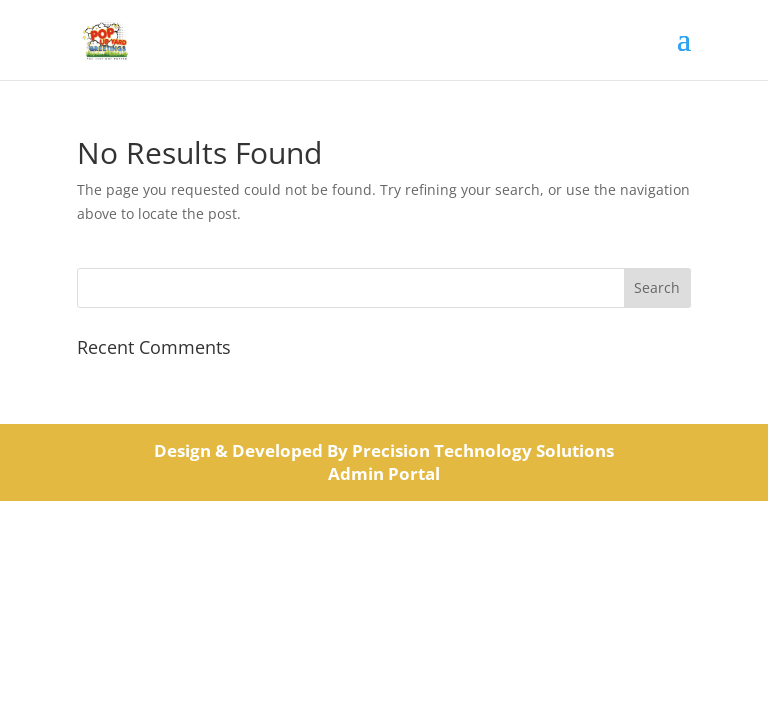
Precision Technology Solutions (483, 450)
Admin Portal (384, 473)
